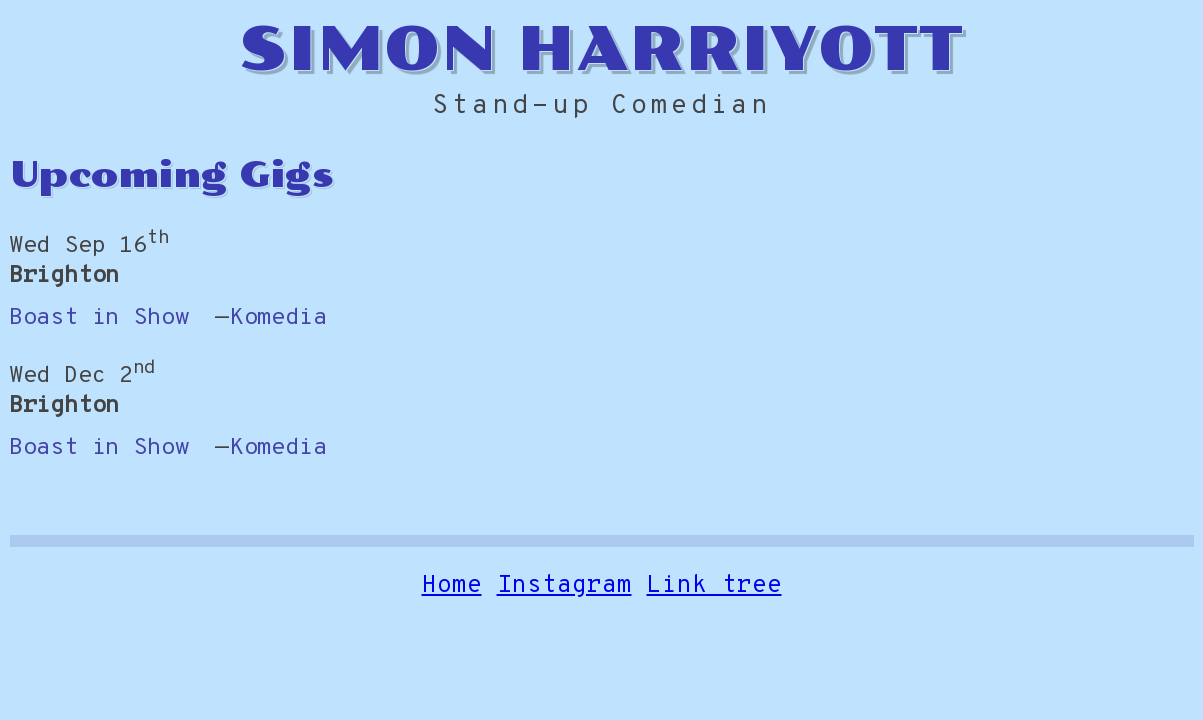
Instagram (564, 589)
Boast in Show (99, 319)
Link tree (714, 589)
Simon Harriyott (602, 49)
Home (452, 589)
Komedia (278, 319)
